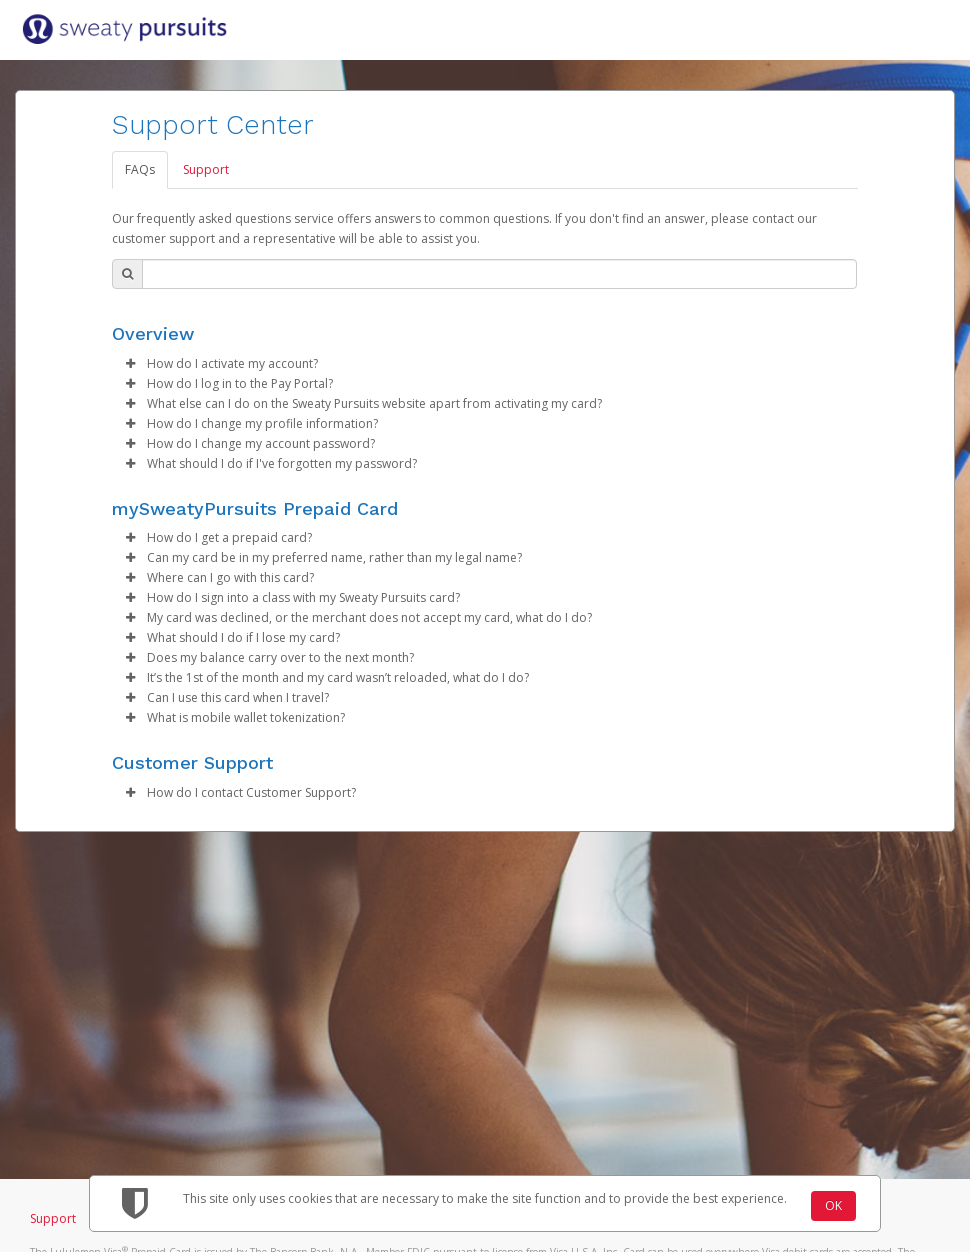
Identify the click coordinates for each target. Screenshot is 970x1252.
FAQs (140, 169)
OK (833, 1205)
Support (206, 169)
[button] (130, 364)
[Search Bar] (499, 274)
